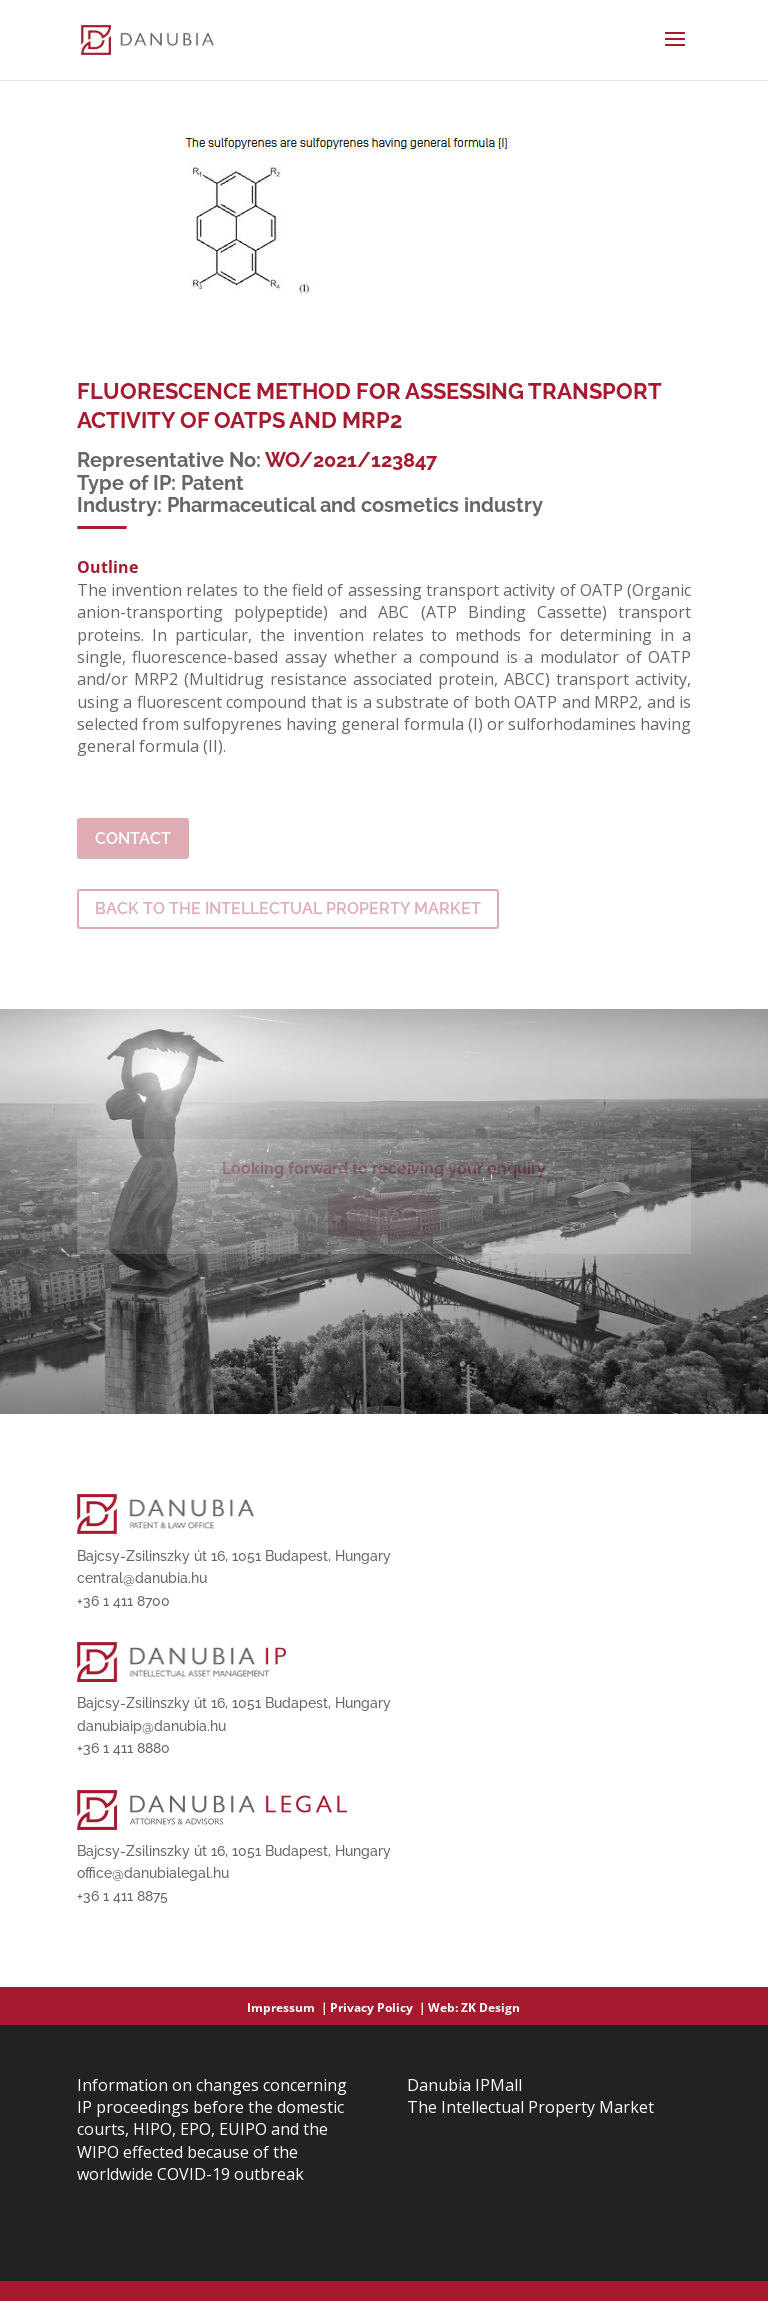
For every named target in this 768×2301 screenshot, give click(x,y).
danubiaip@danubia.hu (151, 1726)
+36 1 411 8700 (123, 1601)
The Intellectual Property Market (530, 2107)
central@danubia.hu (142, 1578)
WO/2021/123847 (351, 460)
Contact (133, 838)
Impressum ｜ (288, 2007)
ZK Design (490, 2007)
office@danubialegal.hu (153, 1873)
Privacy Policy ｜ (379, 2007)
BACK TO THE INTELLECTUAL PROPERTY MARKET (288, 908)
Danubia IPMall (464, 2085)
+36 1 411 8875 (122, 1896)
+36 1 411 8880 (123, 1748)
